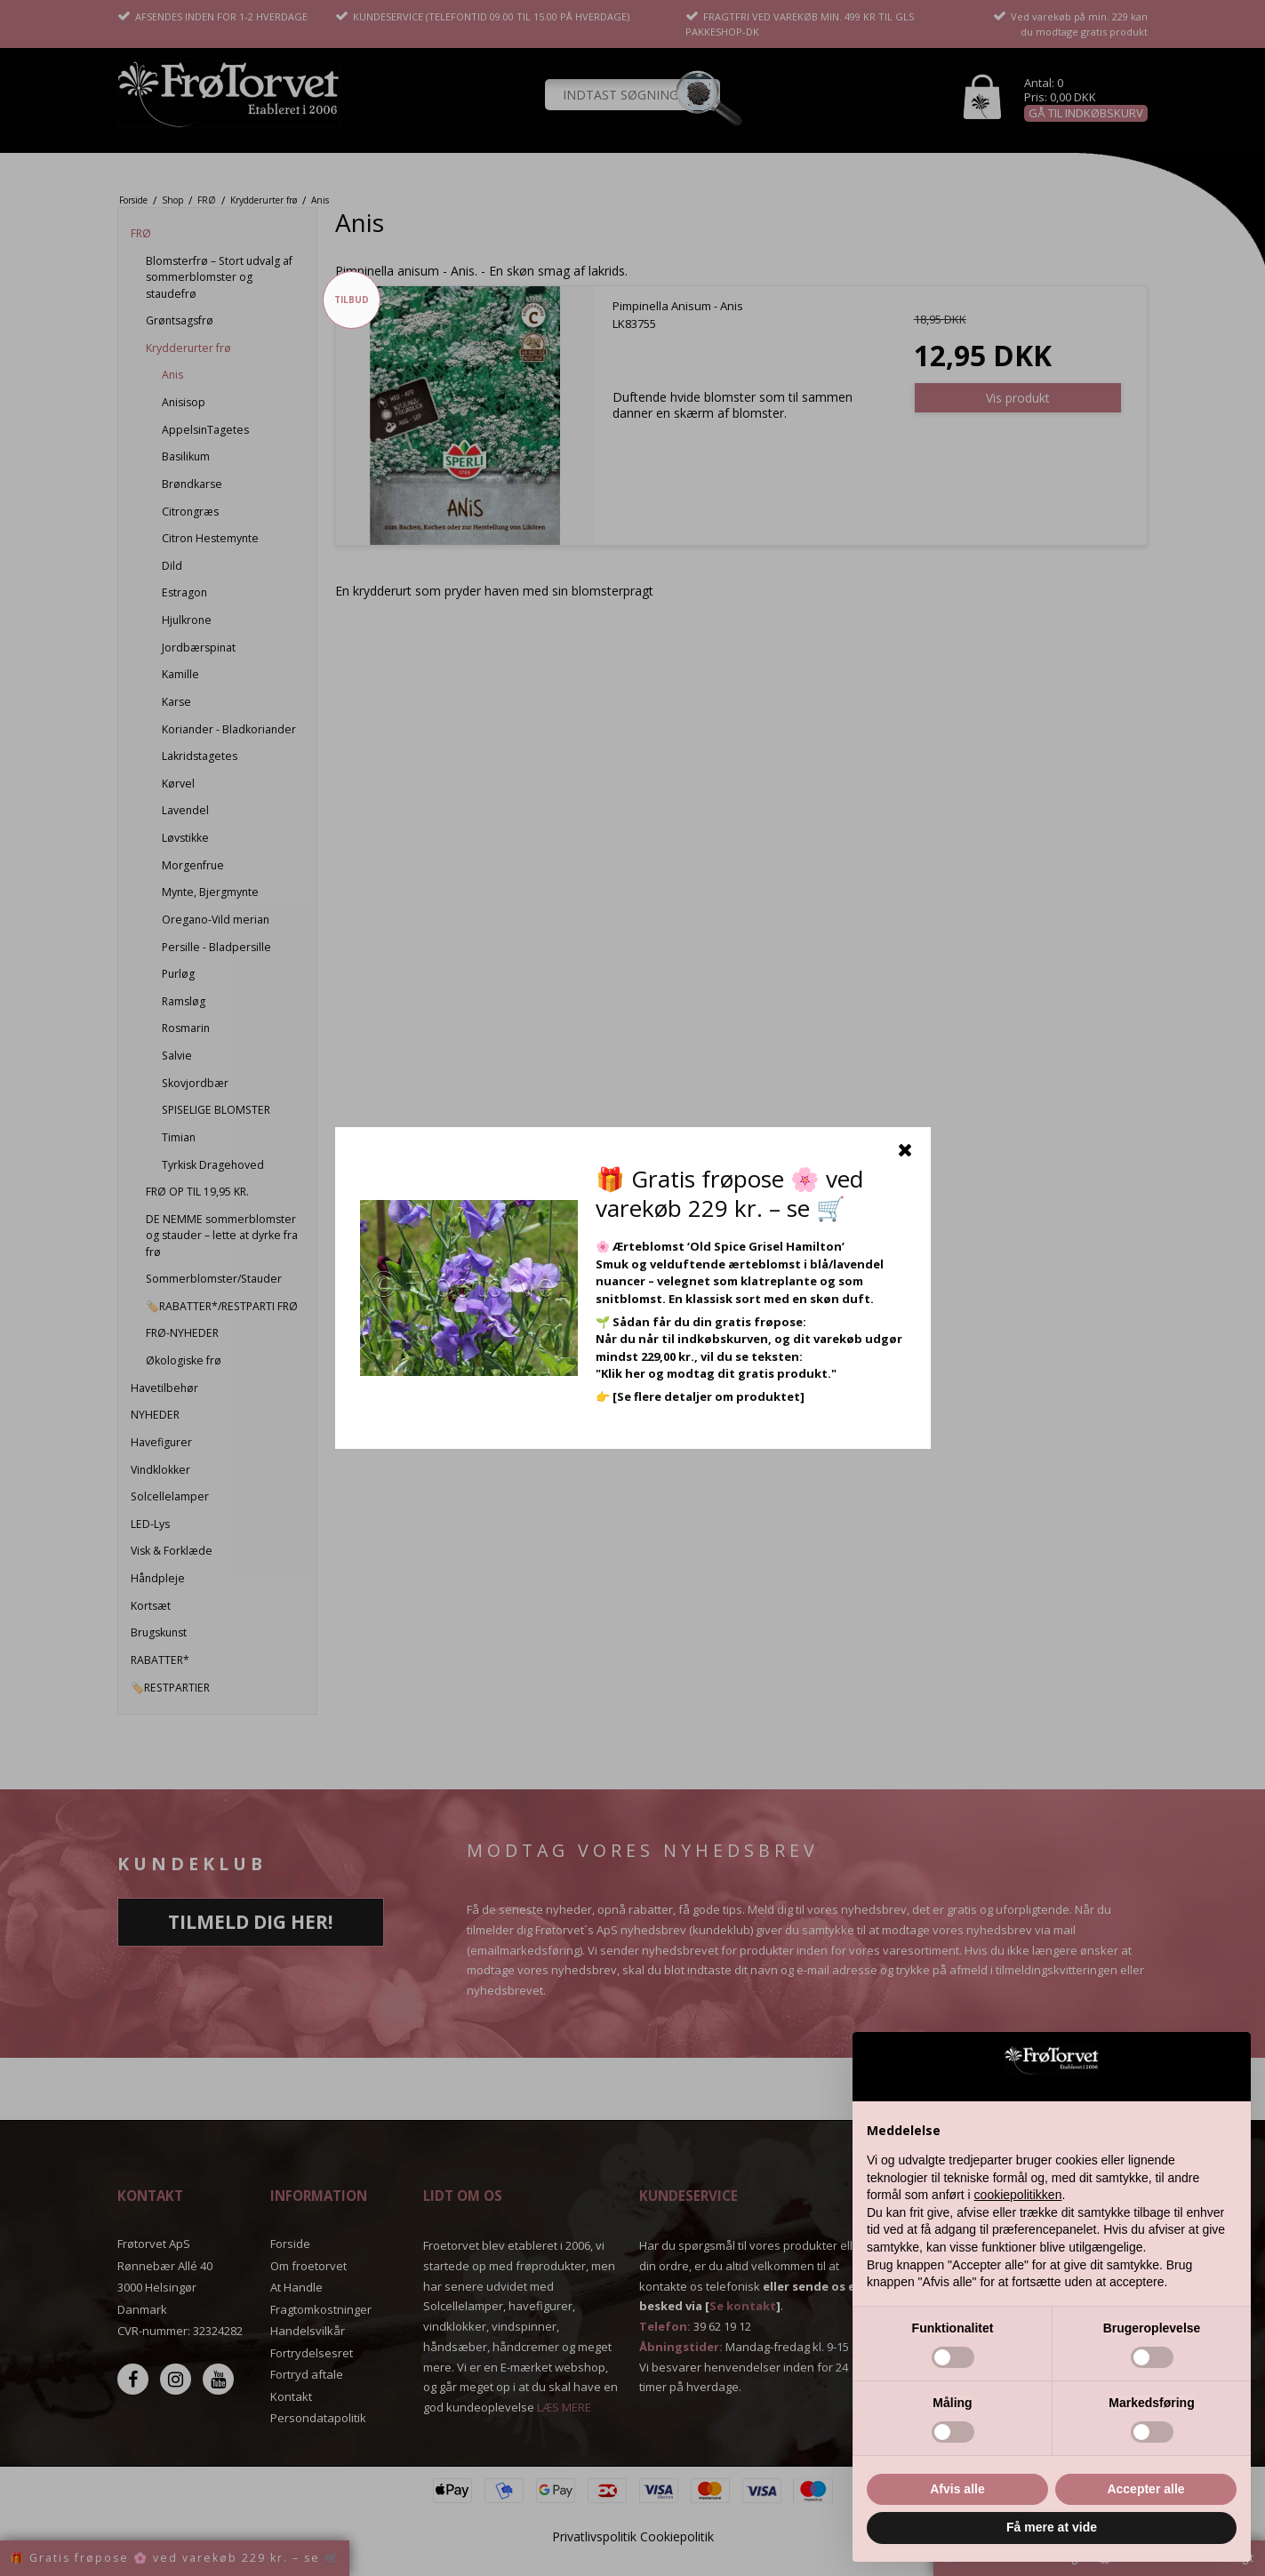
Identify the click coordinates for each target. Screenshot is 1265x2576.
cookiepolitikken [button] (1018, 2195)
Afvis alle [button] (957, 2489)
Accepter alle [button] (1145, 2489)
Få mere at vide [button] (1051, 2527)
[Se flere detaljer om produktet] (708, 1396)
